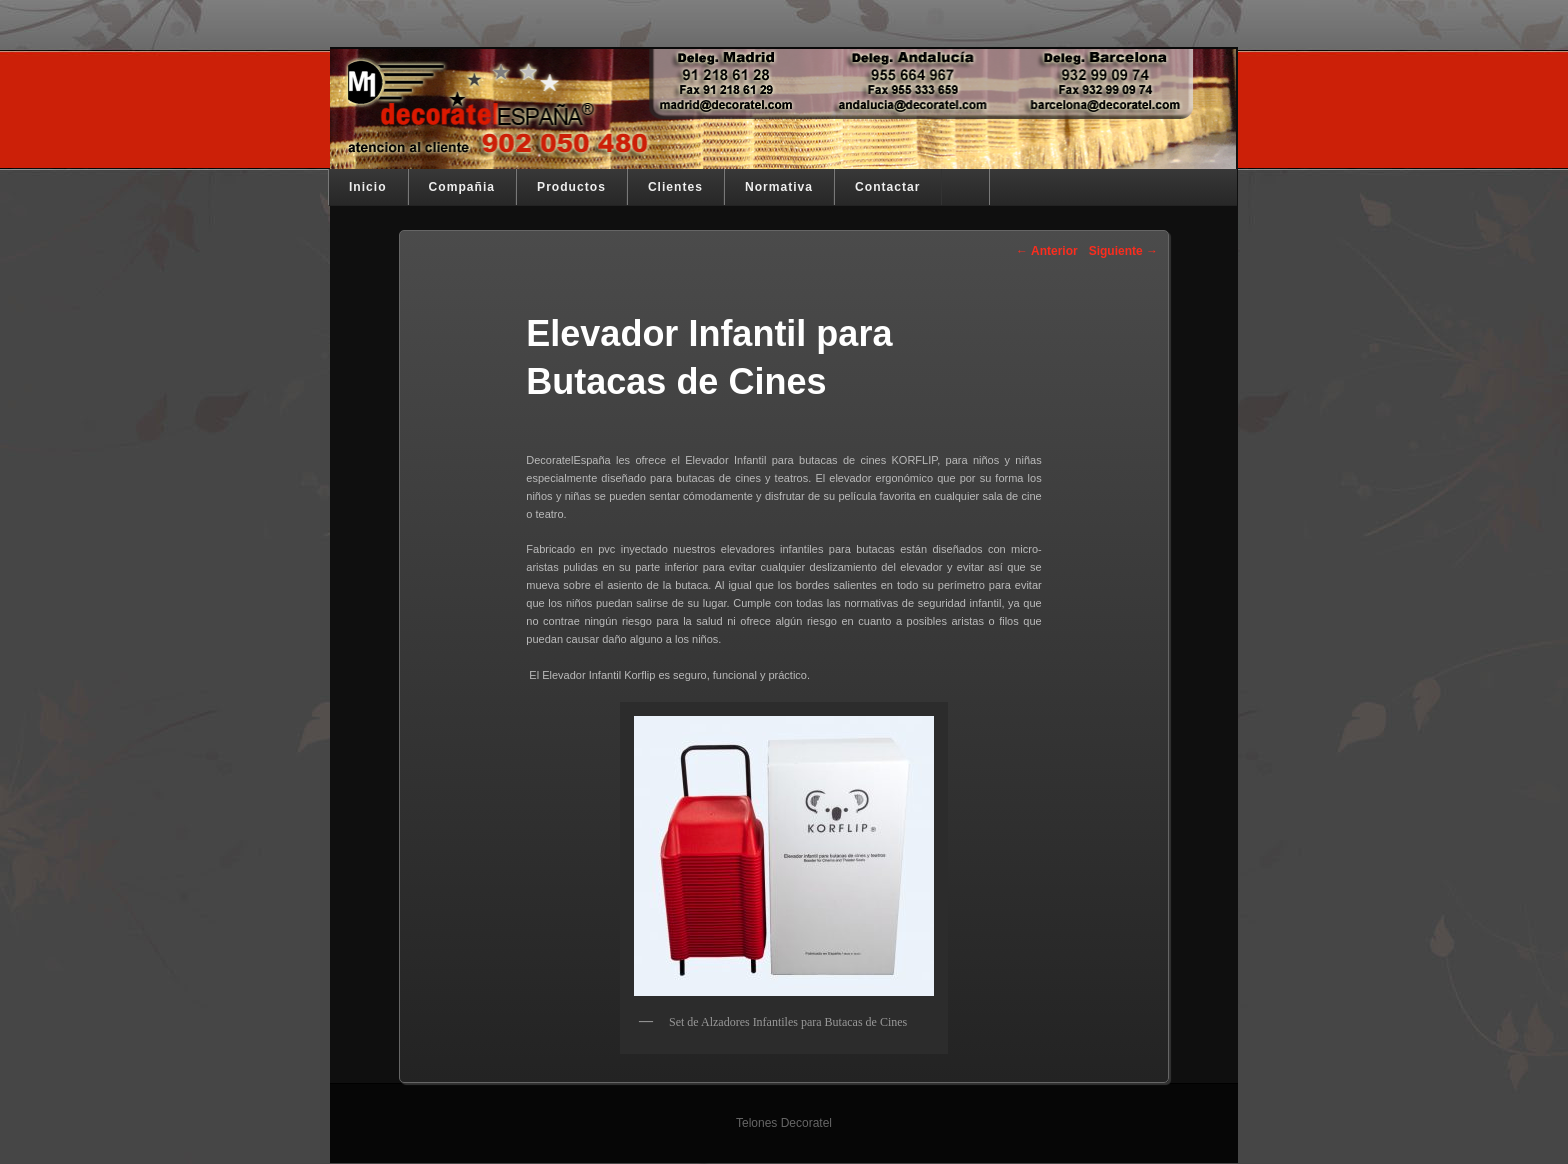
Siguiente (1123, 251)
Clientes (675, 187)
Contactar (887, 187)
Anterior (1047, 251)
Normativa (779, 187)
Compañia (462, 187)
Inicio (368, 187)
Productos (571, 187)
